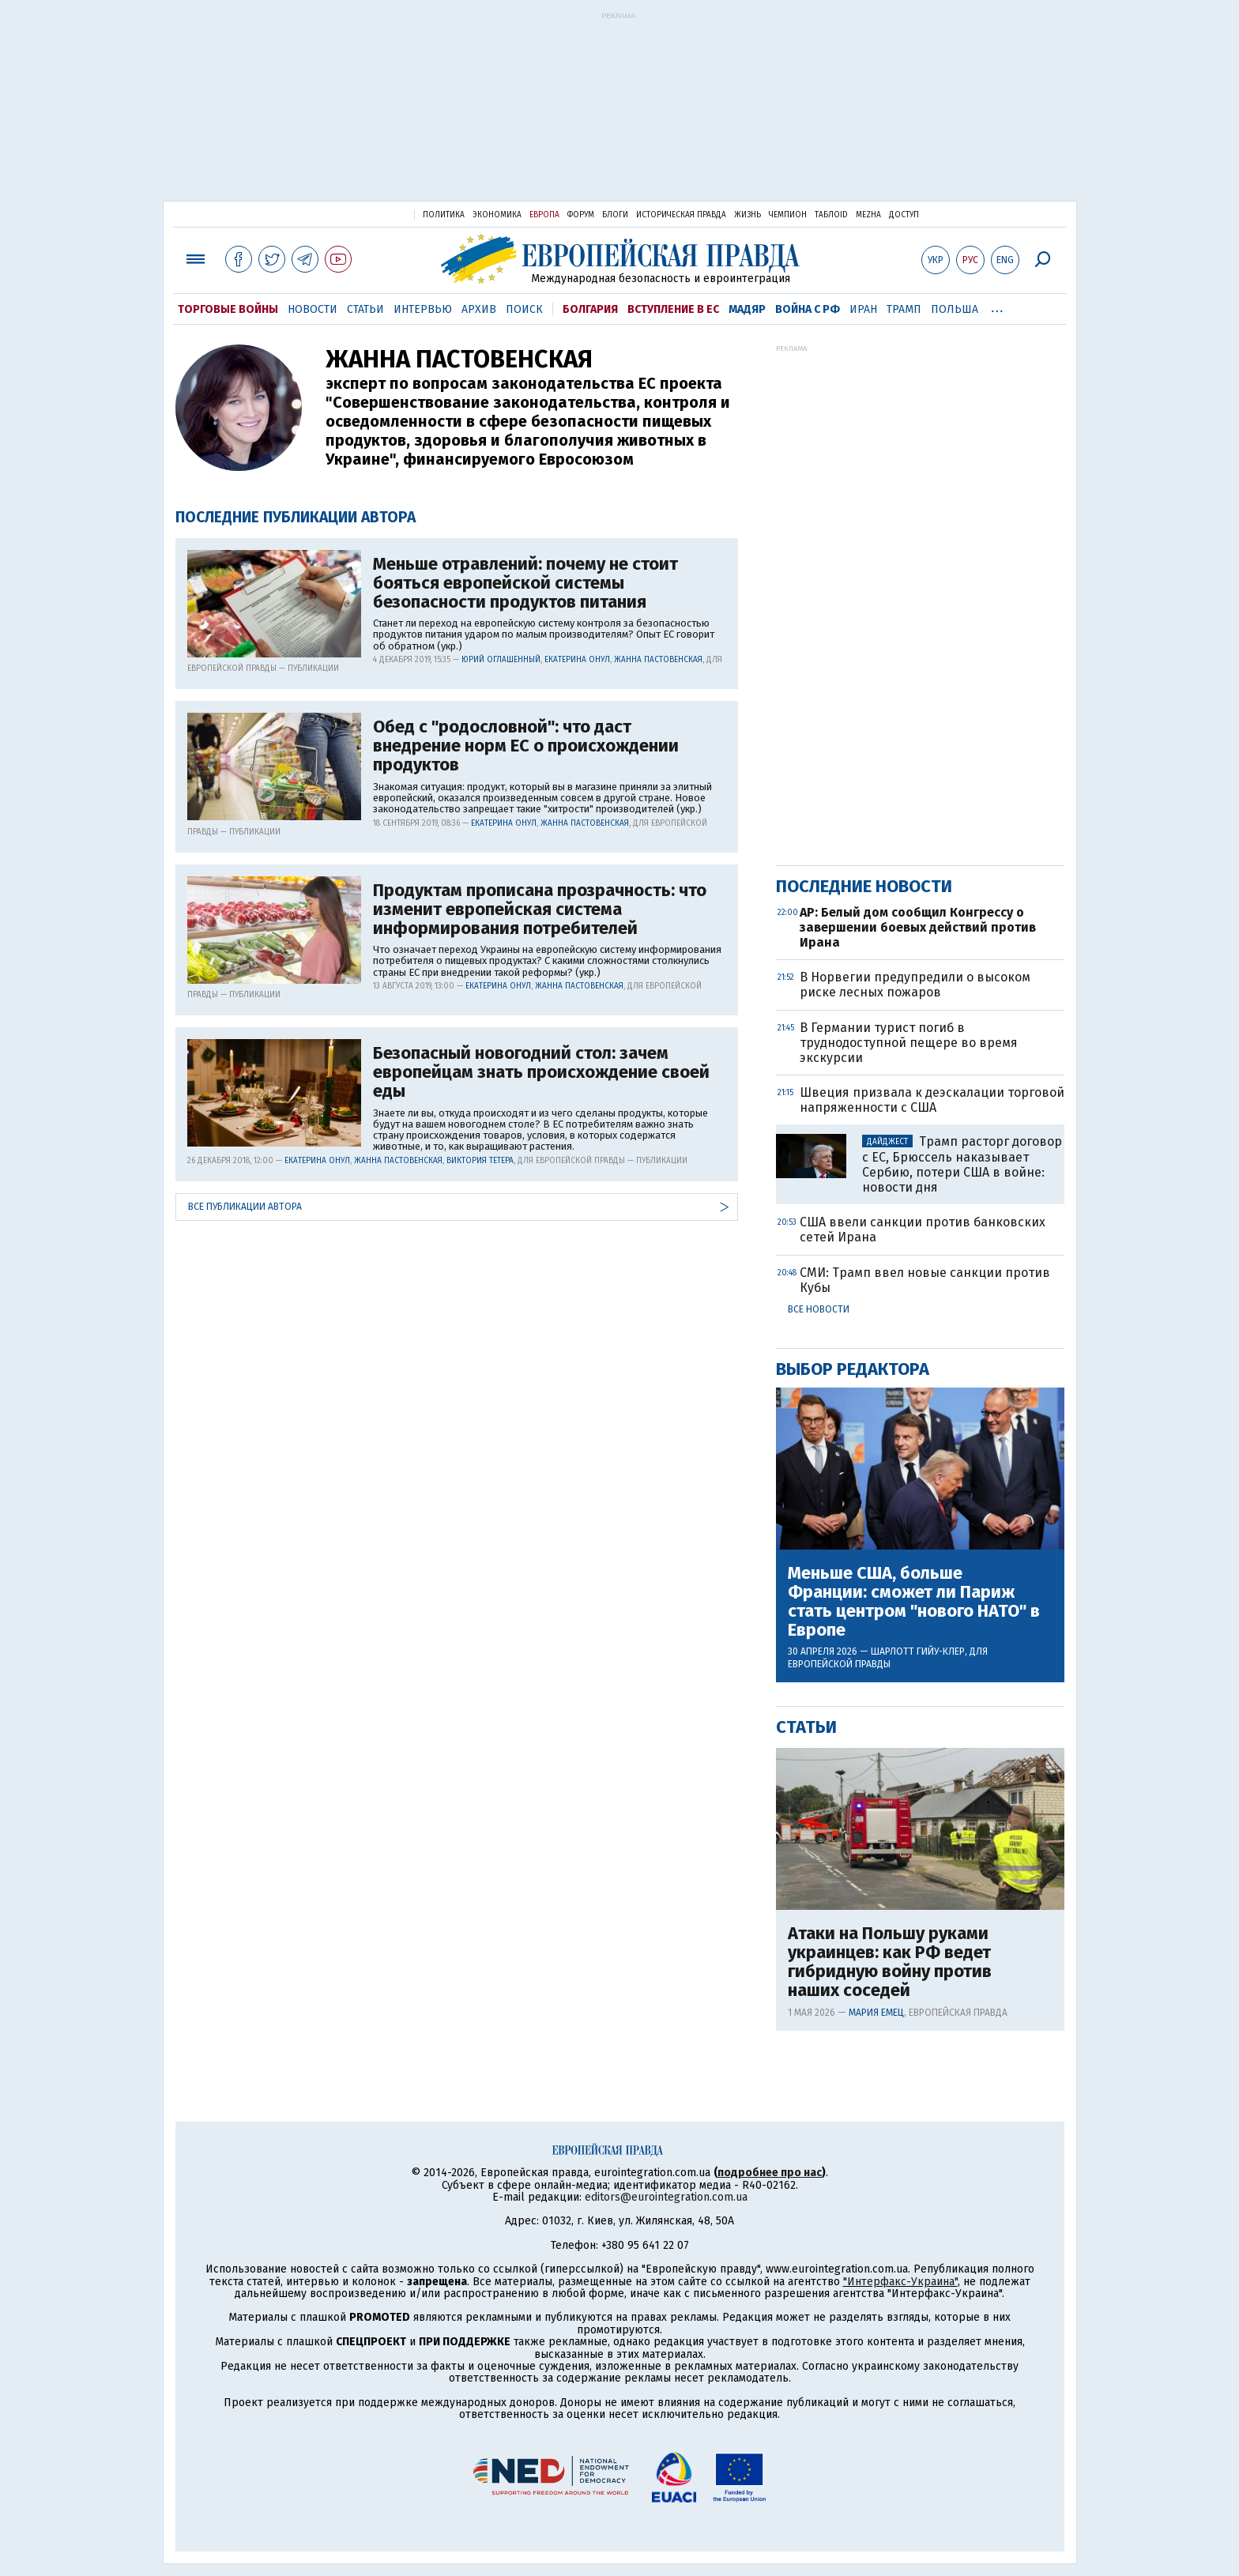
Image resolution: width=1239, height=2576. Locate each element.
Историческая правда (681, 215)
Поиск (524, 309)
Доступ (904, 215)
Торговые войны (228, 309)
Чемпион (788, 215)
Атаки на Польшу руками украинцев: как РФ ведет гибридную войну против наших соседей (890, 1962)
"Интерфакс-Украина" (900, 2281)
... (997, 306)
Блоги (615, 215)
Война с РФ (807, 309)
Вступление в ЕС (673, 309)
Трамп (904, 309)
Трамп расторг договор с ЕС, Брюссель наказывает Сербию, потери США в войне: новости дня (962, 1164)
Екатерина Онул (577, 660)
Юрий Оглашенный (500, 660)
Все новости (818, 1309)
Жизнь (747, 215)
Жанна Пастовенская (658, 660)
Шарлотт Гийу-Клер (918, 1651)
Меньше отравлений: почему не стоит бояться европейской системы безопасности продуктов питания (525, 583)
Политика (444, 215)
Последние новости (864, 886)
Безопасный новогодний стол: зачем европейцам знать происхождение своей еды (541, 1073)
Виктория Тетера (480, 1161)
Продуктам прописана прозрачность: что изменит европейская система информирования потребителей (539, 910)
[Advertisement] (619, 112)
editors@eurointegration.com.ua (666, 2197)
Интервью (423, 309)
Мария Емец (876, 2012)
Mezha (868, 215)
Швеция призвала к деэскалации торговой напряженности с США (932, 1100)
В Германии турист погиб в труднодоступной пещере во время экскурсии (909, 1042)
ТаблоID (831, 215)
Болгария (590, 309)
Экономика (497, 215)
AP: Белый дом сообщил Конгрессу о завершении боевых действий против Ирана (918, 927)
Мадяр (747, 309)
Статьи (365, 309)
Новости (312, 309)
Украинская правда (363, 214)
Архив (478, 309)
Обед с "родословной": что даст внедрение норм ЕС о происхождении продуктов (526, 746)
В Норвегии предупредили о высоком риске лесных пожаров (915, 985)
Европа (544, 215)
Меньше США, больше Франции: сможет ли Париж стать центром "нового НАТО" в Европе (914, 1602)
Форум (580, 215)
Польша (954, 309)
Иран (863, 309)
